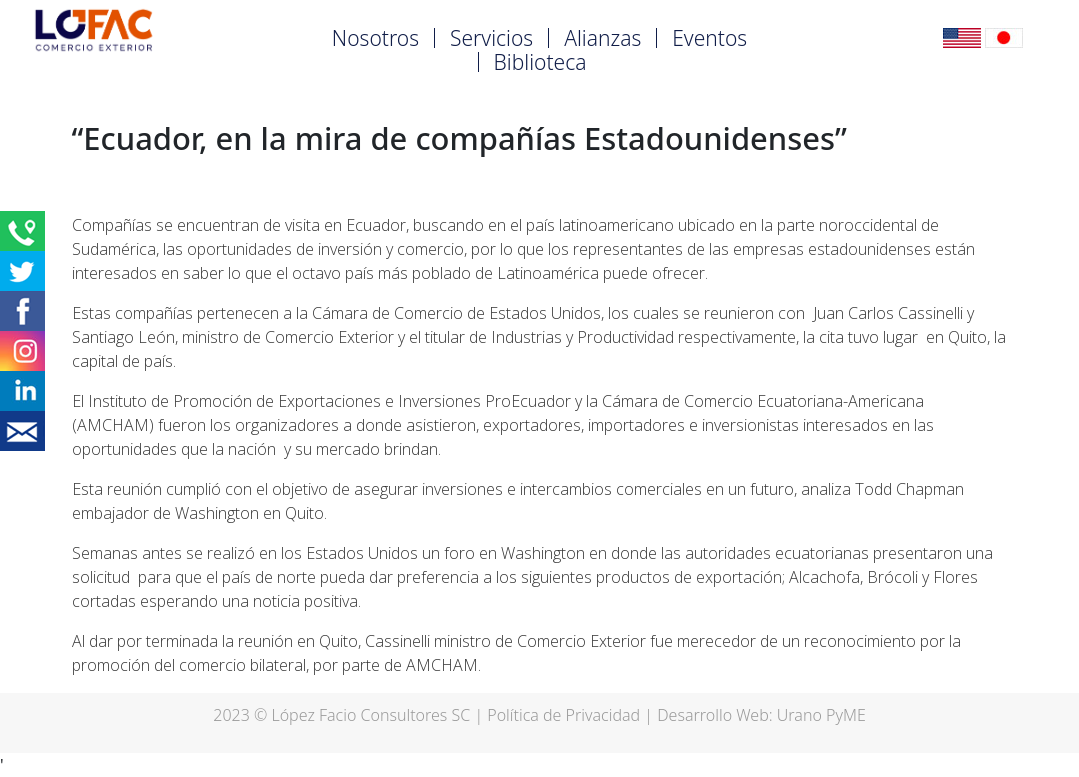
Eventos (709, 38)
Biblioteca (540, 62)
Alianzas (602, 38)
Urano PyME (821, 715)
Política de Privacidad (563, 715)
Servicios (491, 38)
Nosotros (375, 38)
